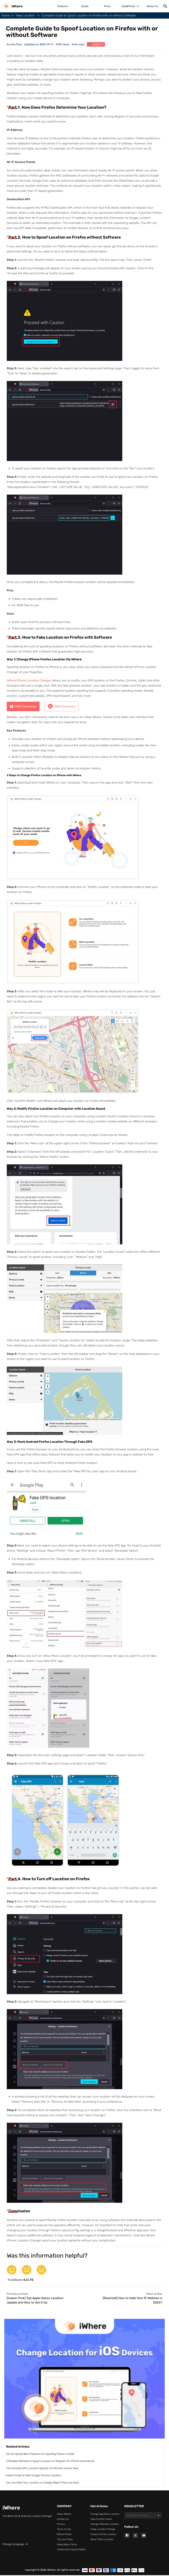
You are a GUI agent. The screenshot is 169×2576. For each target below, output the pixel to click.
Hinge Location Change (102, 2530)
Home (6, 15)
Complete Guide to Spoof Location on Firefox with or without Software (89, 15)
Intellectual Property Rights (71, 2550)
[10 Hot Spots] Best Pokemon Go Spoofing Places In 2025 (40, 2454)
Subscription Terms (67, 2545)
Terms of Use (64, 2530)
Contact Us (63, 2519)
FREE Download (26, 706)
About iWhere (64, 2514)
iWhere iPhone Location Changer (29, 680)
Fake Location (25, 15)
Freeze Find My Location (103, 2535)
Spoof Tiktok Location (101, 2540)
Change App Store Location (104, 2514)
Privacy (61, 2524)
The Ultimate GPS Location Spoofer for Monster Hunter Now (42, 2469)
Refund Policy (64, 2535)
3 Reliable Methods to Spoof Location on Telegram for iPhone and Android (50, 2461)
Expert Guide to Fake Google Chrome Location (33, 2476)
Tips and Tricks (65, 2540)
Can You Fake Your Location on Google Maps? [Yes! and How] (42, 2483)
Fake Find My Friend (101, 2519)
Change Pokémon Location (104, 2524)
